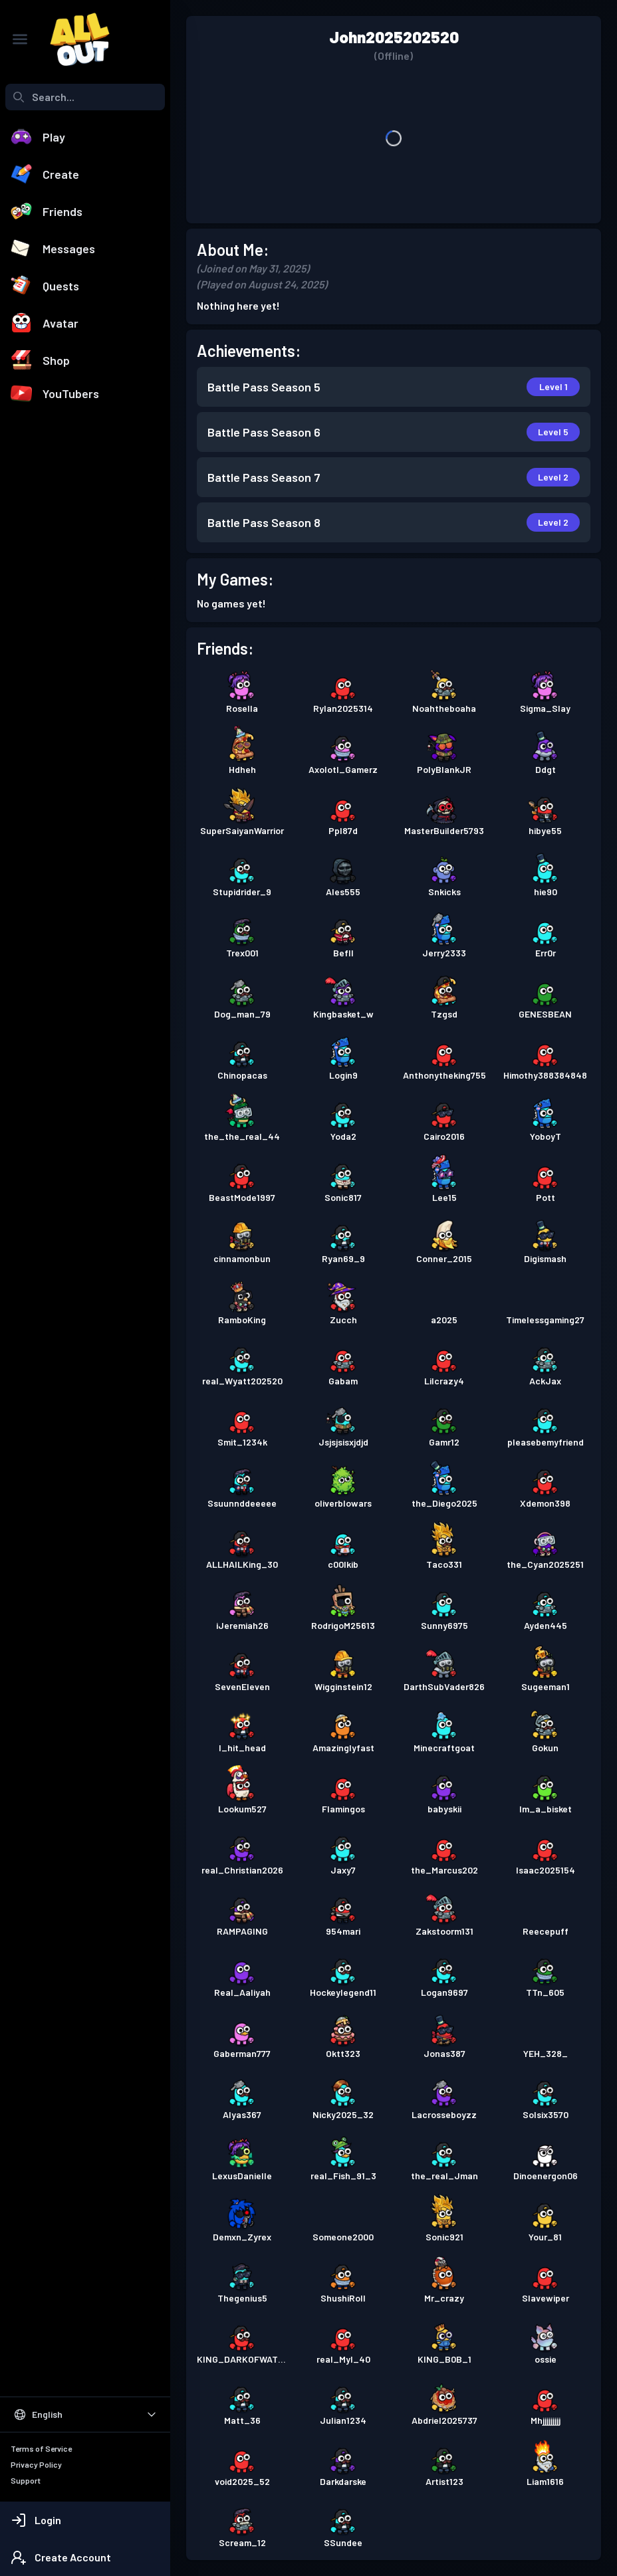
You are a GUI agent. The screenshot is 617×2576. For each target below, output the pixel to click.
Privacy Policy (36, 2464)
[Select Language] (85, 2414)
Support (26, 2480)
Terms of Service (41, 2448)
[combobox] (85, 97)
